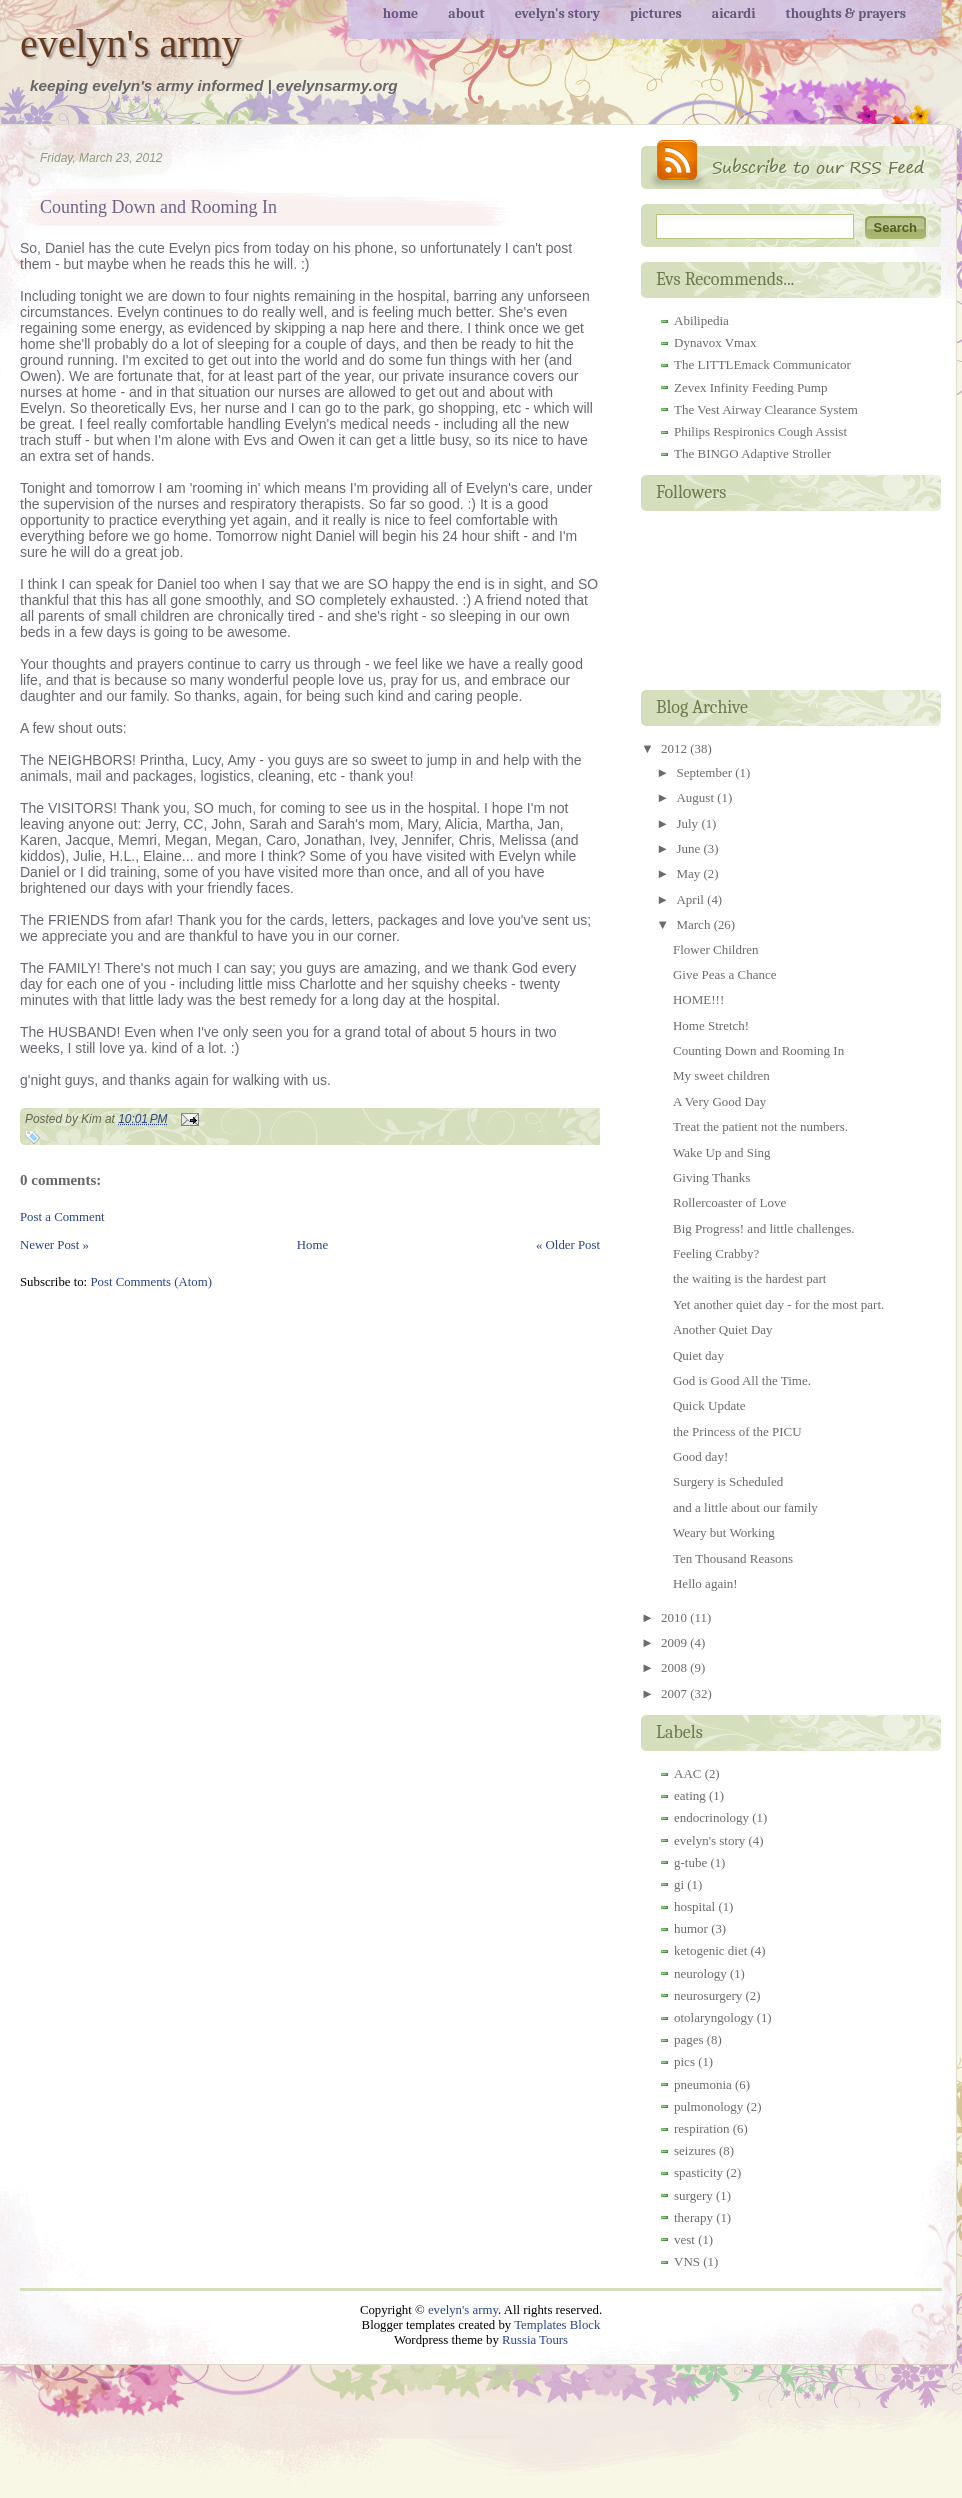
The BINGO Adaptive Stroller (752, 453)
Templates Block (557, 2325)
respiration (702, 2128)
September (705, 772)
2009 (675, 1642)
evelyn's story (709, 1840)
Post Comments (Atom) (151, 1282)
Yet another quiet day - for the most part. (778, 1304)
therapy (693, 2217)
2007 (675, 1693)
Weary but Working (724, 1532)
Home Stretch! (711, 1025)
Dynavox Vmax (715, 342)
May (689, 873)
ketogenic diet (710, 1950)
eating (690, 1795)
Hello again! (705, 1583)
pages (689, 2039)
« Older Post (568, 1245)
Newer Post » (54, 1245)
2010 (675, 1617)
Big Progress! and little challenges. (764, 1228)
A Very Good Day (719, 1101)
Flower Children (716, 949)
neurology (700, 1973)
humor (691, 1928)
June (689, 848)
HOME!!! (698, 999)
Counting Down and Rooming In (158, 207)
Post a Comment (62, 1217)
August (696, 797)
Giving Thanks (711, 1177)
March (694, 924)
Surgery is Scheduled (728, 1481)
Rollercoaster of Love (729, 1202)
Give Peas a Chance (725, 974)
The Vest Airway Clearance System (766, 409)
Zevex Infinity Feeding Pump (750, 387)
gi (679, 1884)
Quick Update (709, 1405)
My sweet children (721, 1075)
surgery (693, 2195)
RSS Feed (791, 164)
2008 (675, 1667)
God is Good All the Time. (742, 1380)
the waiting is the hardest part (749, 1278)
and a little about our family (745, 1507)
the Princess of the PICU (737, 1431)
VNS (687, 2261)
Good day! (700, 1456)
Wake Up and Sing (722, 1152)
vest (684, 2239)
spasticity (698, 2172)
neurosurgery (708, 1995)
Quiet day (698, 1355)
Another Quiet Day (723, 1329)
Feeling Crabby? (716, 1253)
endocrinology (711, 1817)
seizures (695, 2150)
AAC (687, 1773)
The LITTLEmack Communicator (762, 364)
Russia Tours (535, 2340)
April (691, 899)
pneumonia (703, 2084)
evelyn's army (131, 43)
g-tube (690, 1862)
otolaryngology (713, 2017)
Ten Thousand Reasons (733, 1558)
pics (684, 2061)
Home (312, 1245)
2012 (675, 748)
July (688, 823)
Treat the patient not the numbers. (760, 1126)
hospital (694, 1906)
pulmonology (708, 2106)
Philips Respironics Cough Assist (760, 431)
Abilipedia (701, 320)
